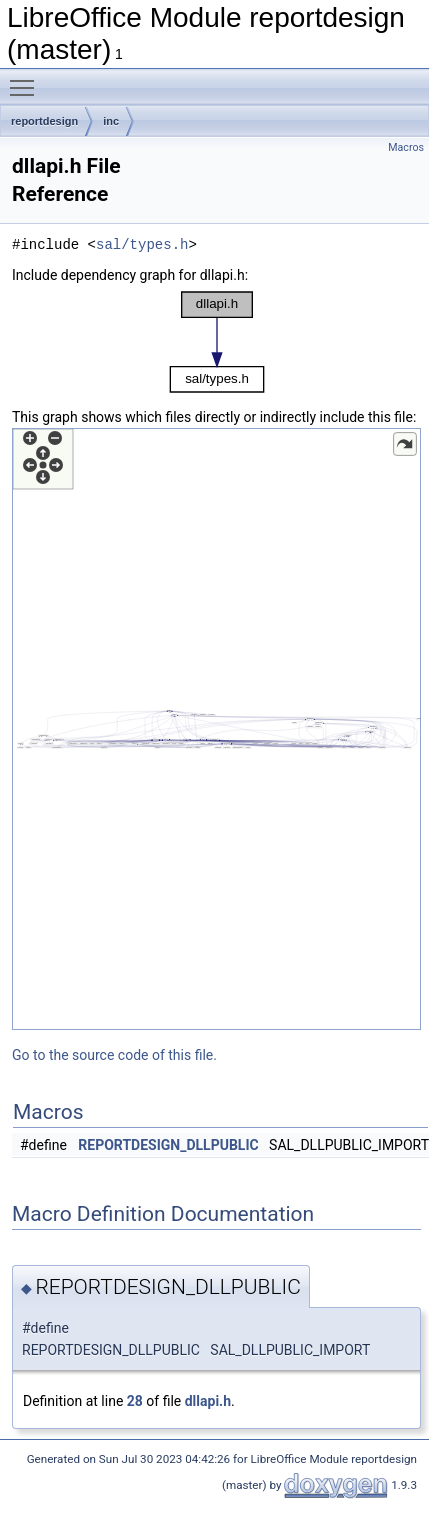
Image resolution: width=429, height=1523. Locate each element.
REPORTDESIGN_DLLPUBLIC (168, 1145)
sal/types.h (142, 244)
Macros (406, 147)
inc (111, 121)
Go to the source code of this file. (114, 1055)
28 (135, 1401)
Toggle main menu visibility (27, 79)
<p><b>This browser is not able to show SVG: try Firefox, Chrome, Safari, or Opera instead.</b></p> (217, 342)
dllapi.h (208, 1401)
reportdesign (44, 121)
